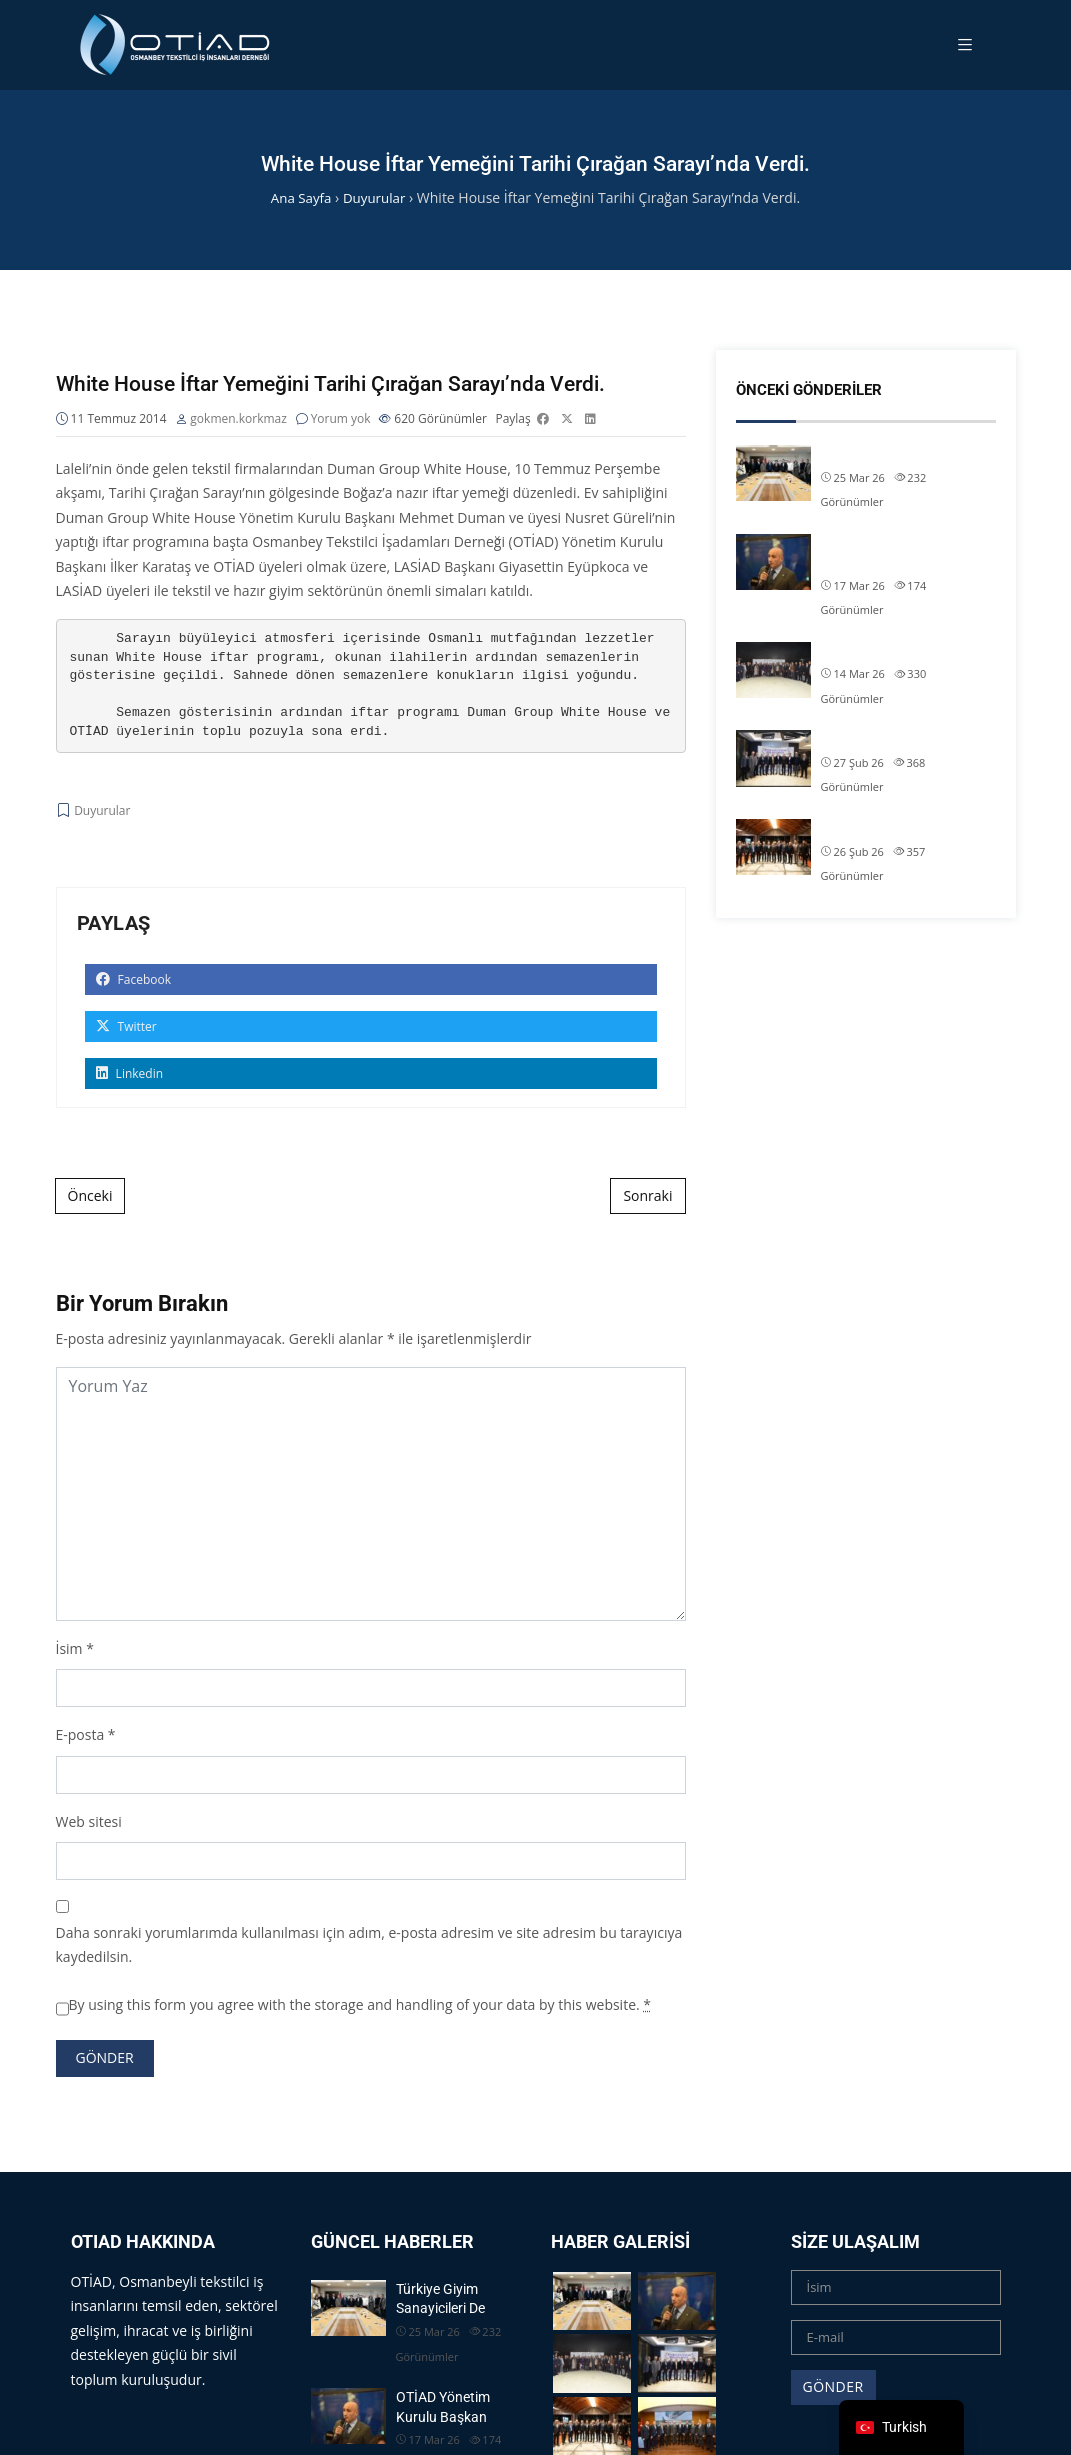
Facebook (134, 981)
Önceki (90, 1197)
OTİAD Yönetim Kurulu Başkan (890, 553)
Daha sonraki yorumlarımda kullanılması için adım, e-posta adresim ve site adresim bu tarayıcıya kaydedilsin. (369, 1947)
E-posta (80, 1736)
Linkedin (130, 1075)
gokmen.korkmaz (238, 420)
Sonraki (647, 1197)
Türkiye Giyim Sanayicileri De (908, 454)
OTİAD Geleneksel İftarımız (903, 651)
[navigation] (901, 2427)
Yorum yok (341, 420)
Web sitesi (89, 1823)
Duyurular (102, 812)
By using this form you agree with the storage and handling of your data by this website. (360, 2006)
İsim (69, 1650)
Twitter (126, 1028)
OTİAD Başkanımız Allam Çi (905, 739)
